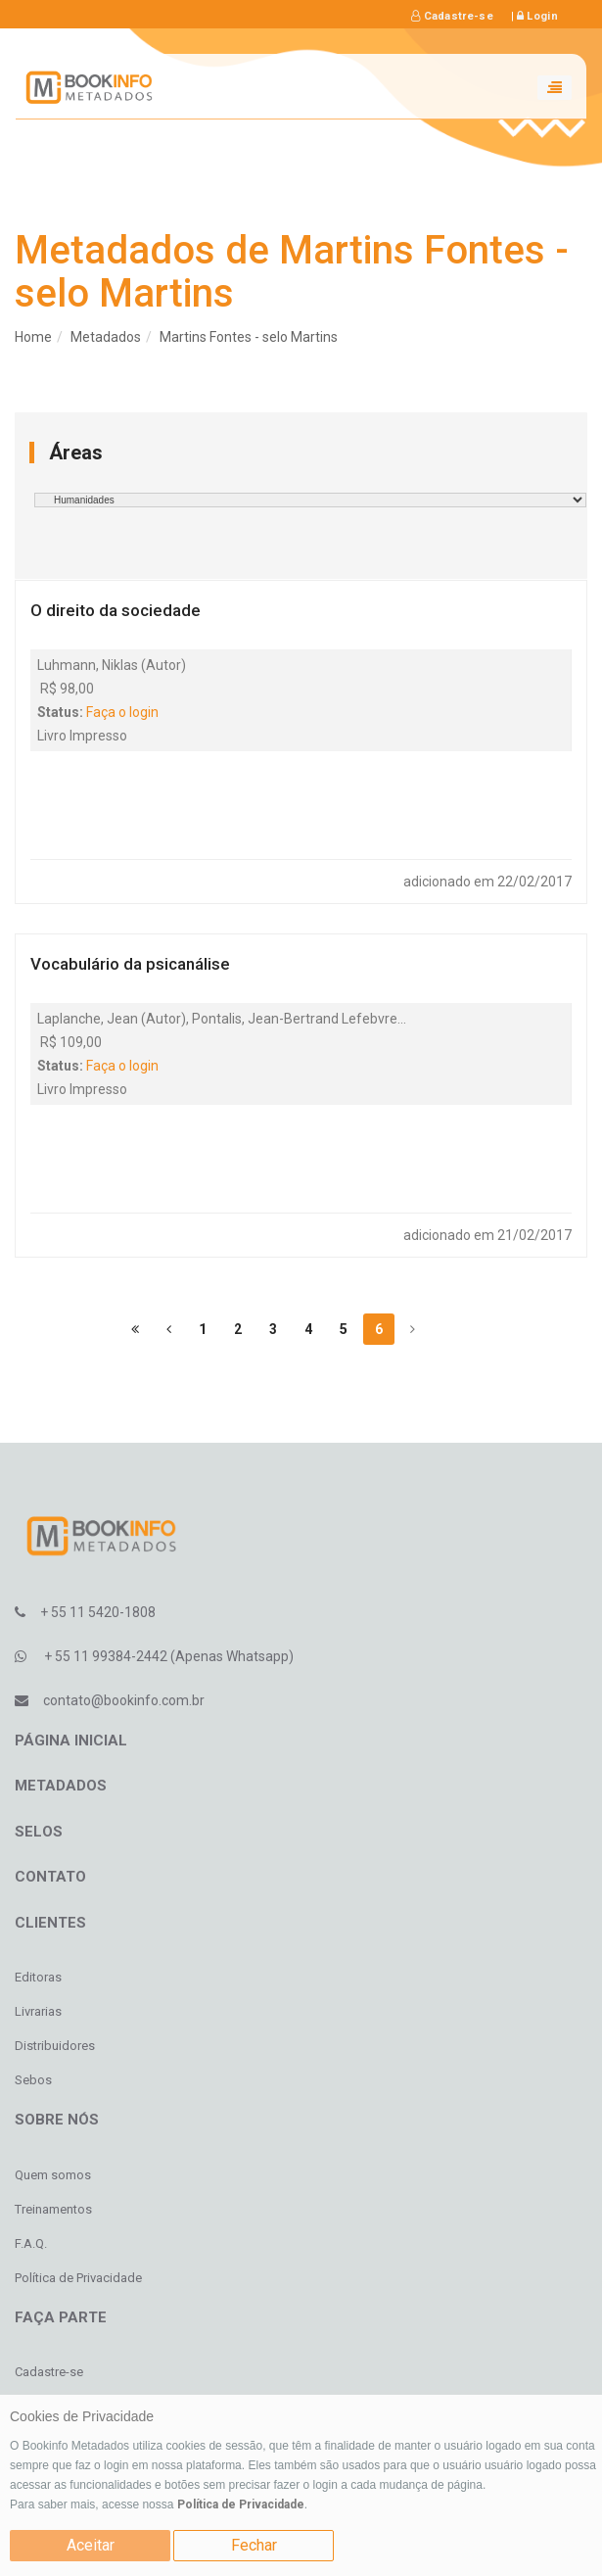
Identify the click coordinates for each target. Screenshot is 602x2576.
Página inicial (71, 1740)
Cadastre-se (452, 16)
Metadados (105, 337)
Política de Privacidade (240, 2504)
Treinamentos (53, 2209)
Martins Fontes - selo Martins (249, 337)
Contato (50, 1876)
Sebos (33, 2080)
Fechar (254, 2545)
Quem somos (53, 2175)
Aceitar (91, 2545)
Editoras (38, 1977)
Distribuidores (55, 2045)
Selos (39, 1831)
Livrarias (38, 2011)
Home (33, 337)
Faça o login (122, 712)
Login (537, 16)
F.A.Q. (31, 2243)
